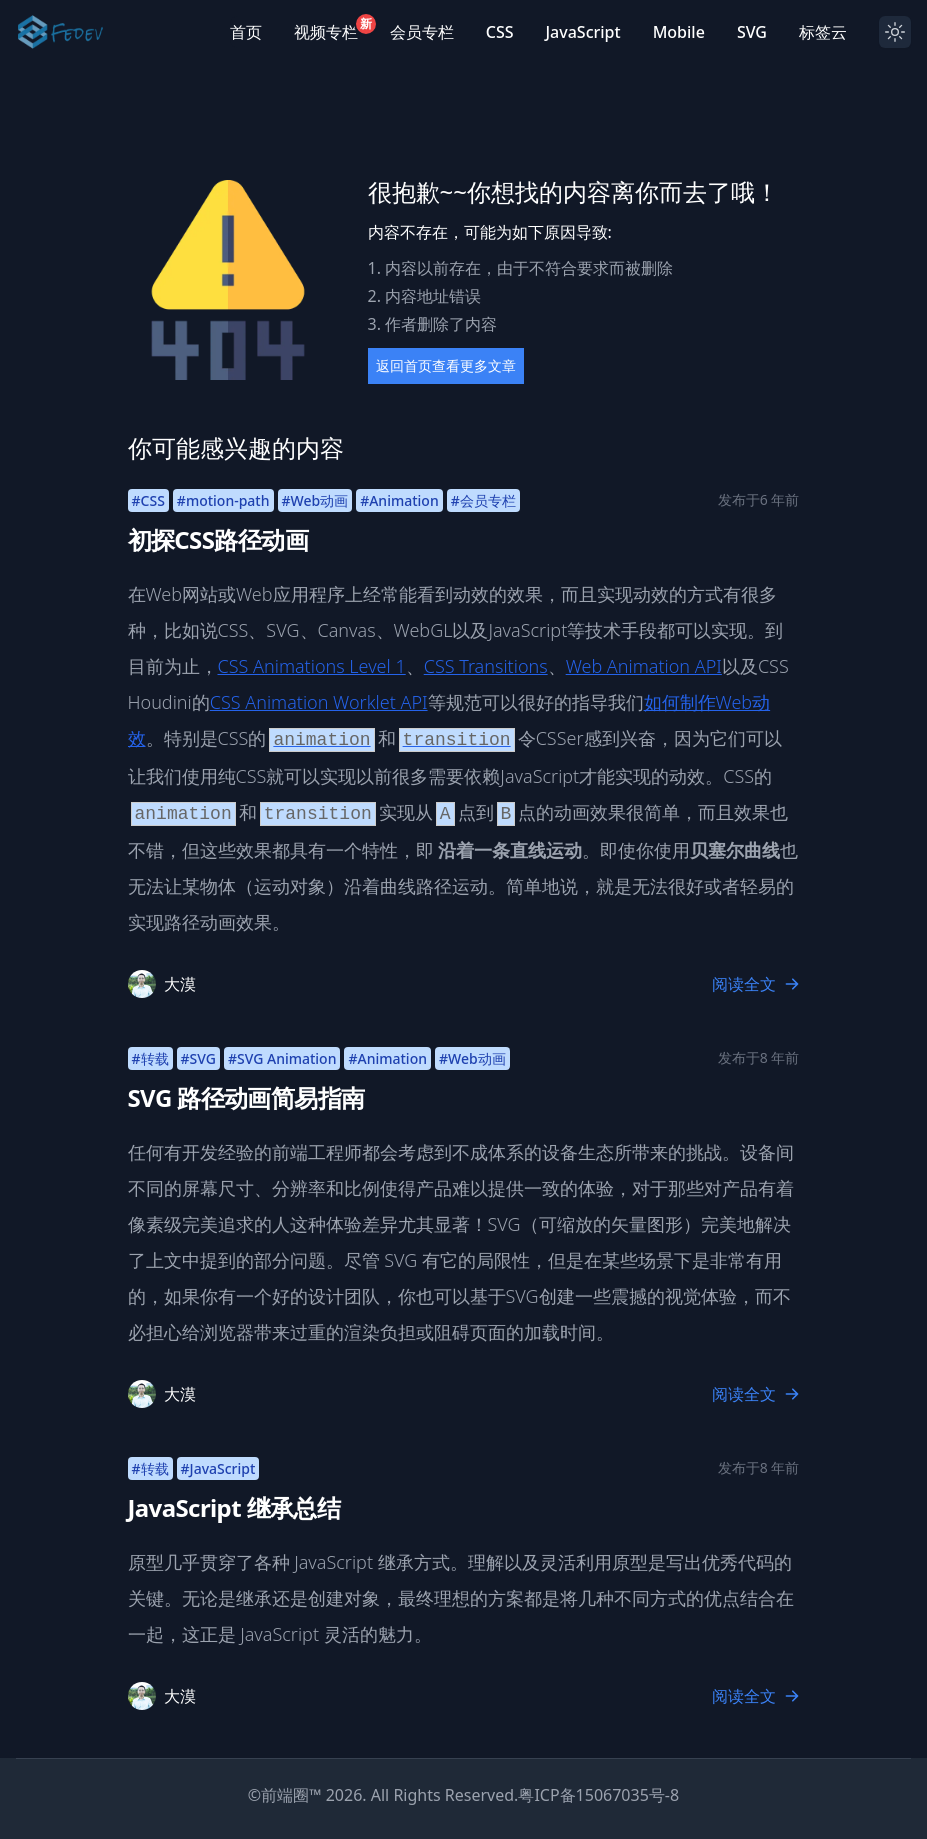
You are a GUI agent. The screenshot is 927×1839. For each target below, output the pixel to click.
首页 (246, 32)
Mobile (679, 32)
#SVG (198, 1058)
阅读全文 (756, 984)
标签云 (823, 32)
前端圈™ (291, 1795)
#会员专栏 (483, 500)
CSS (500, 32)
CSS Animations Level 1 (312, 666)
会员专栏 (422, 32)
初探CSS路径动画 (218, 539)
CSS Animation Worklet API (319, 702)
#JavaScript (218, 1468)
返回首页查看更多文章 (446, 365)
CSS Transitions (486, 666)
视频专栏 (326, 31)
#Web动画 (315, 500)
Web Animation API (644, 666)
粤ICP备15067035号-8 (598, 1795)
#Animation (399, 500)
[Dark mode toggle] (895, 32)
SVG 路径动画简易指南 (246, 1097)
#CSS (148, 500)
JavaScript (582, 32)
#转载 (150, 1058)
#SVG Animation (282, 1058)
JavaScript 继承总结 (234, 1507)
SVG (752, 32)
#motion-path (223, 500)
